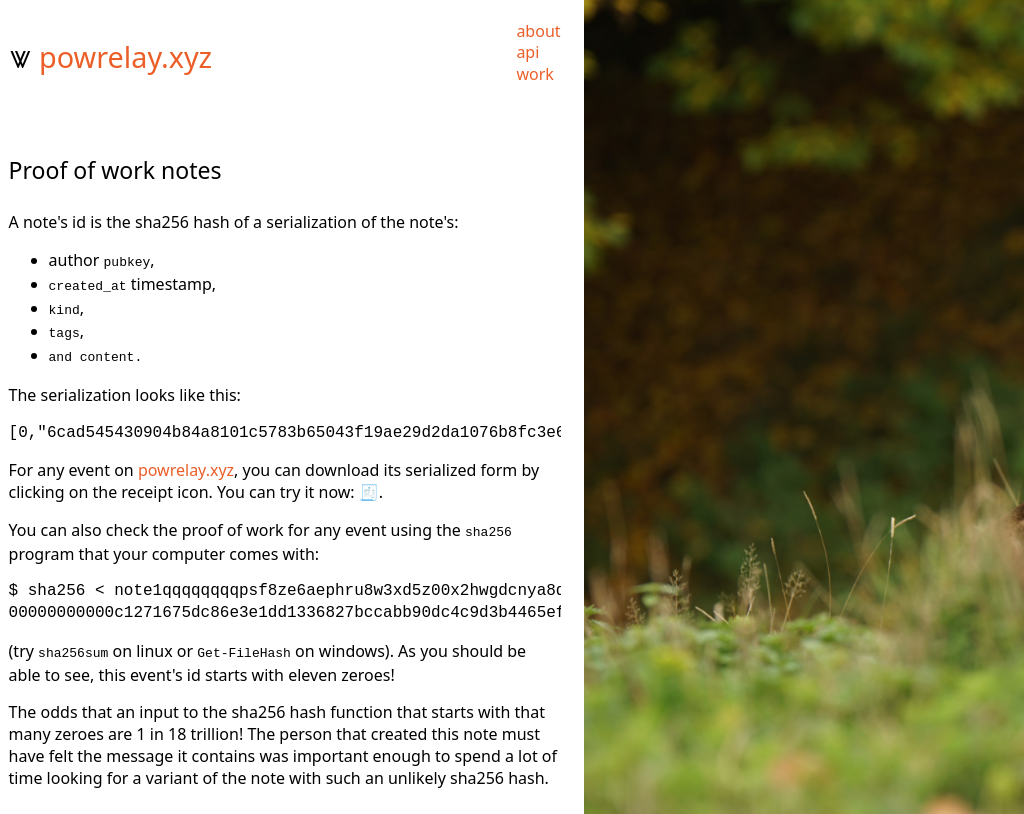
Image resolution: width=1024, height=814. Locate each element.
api (527, 52)
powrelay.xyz (125, 56)
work (534, 74)
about (538, 31)
